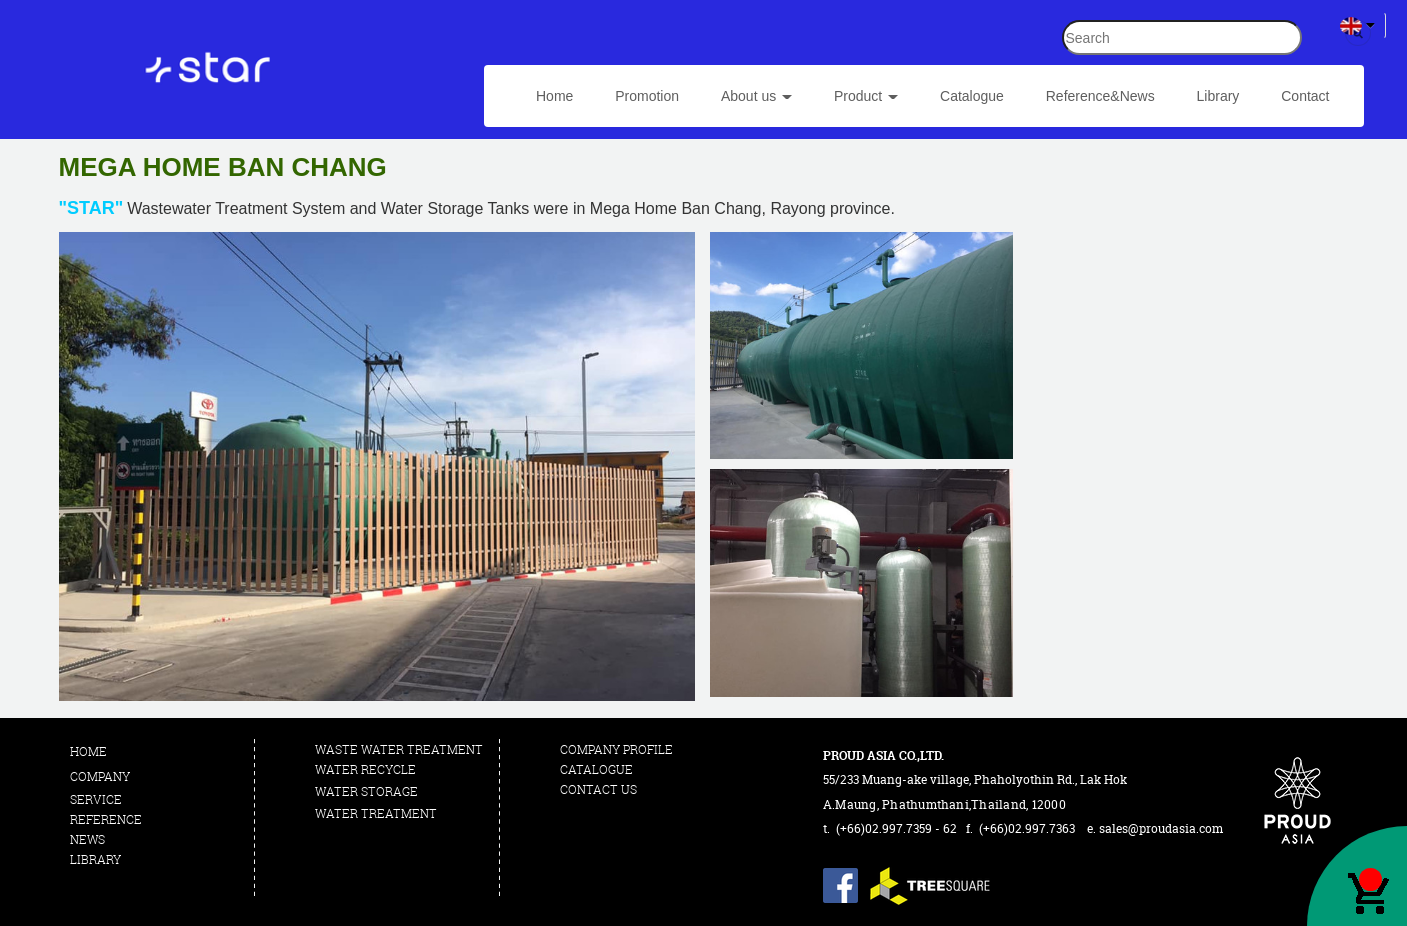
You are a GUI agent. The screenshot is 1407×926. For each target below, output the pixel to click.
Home (554, 96)
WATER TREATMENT (376, 813)
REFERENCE (107, 819)
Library (1218, 96)
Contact (1305, 96)
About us (756, 96)
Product (866, 96)
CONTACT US (598, 789)
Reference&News (1100, 96)
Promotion (647, 96)
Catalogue (972, 96)
